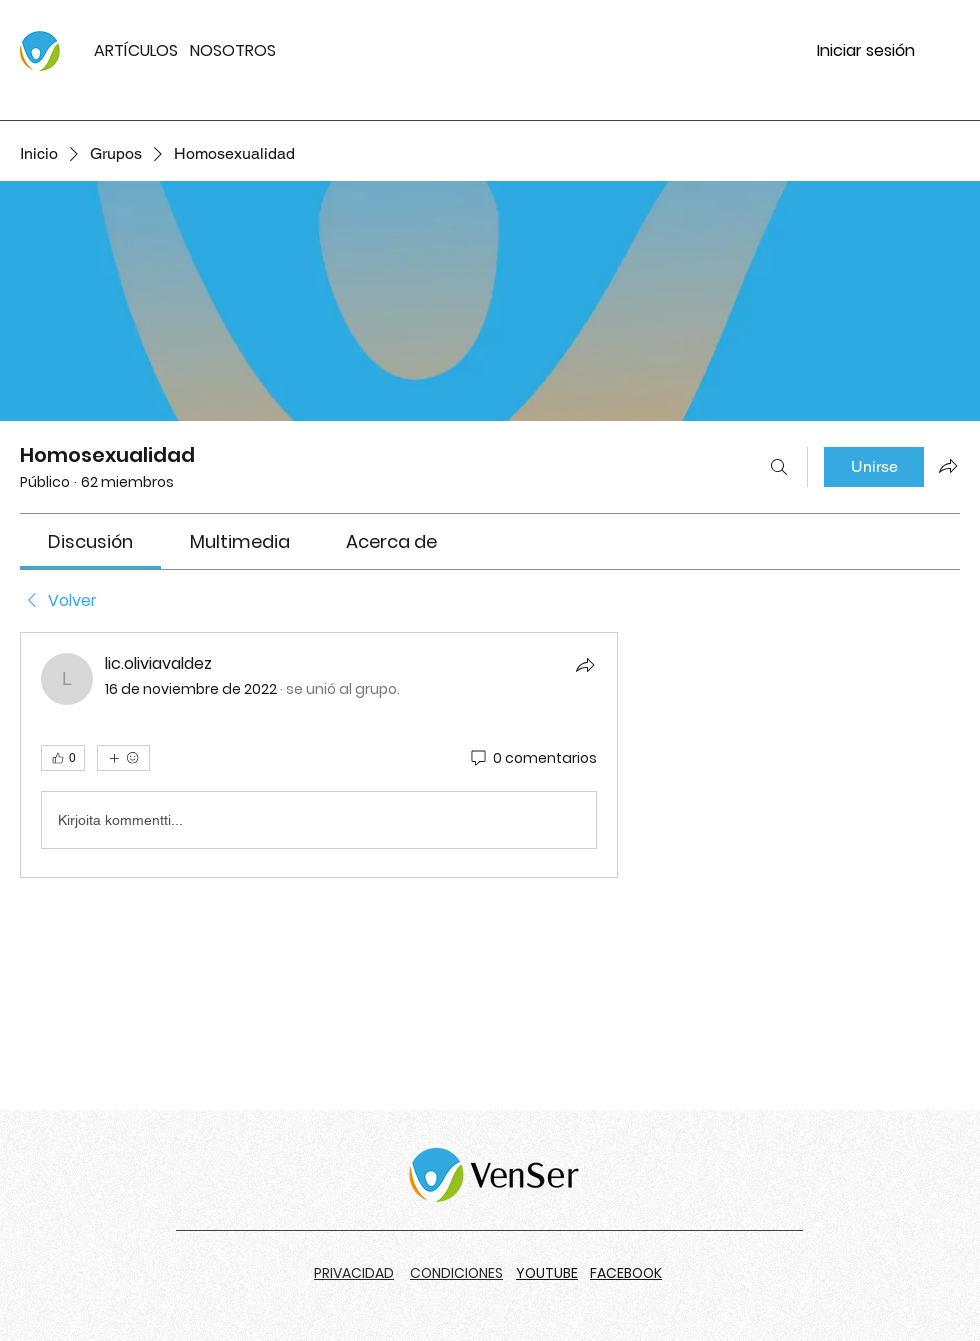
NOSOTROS (233, 50)
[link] (90, 541)
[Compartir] (585, 665)
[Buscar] (779, 467)
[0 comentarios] (532, 759)
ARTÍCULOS (136, 50)
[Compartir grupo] (948, 466)
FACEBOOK (626, 1273)
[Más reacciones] (123, 758)
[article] (319, 755)
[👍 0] (63, 758)
